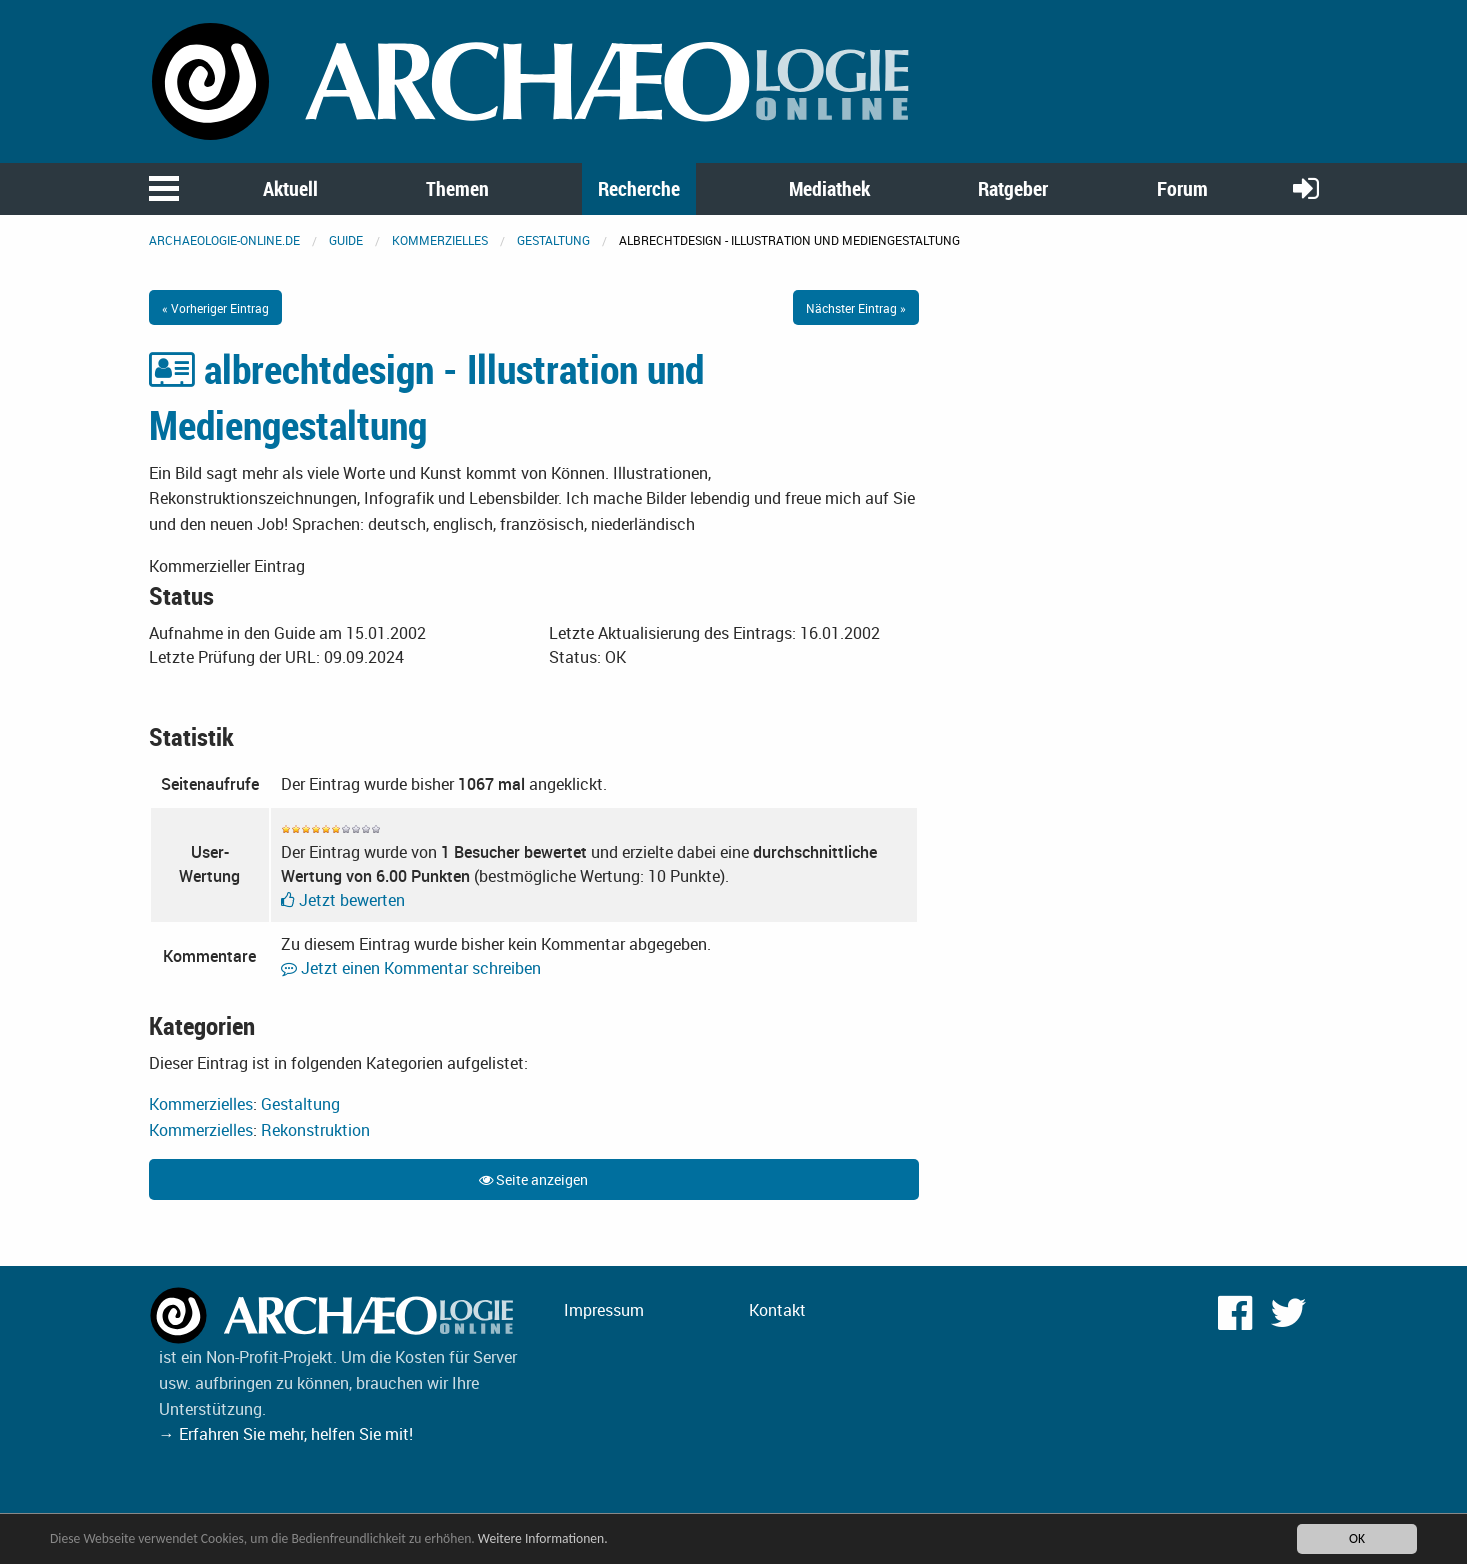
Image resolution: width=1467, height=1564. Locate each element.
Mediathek (829, 188)
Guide (346, 240)
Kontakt (777, 1310)
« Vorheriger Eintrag (215, 308)
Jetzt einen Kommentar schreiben (411, 968)
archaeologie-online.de (224, 240)
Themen (457, 188)
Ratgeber (1013, 188)
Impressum (604, 1310)
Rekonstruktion (315, 1130)
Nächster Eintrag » (856, 308)
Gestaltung (553, 240)
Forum (1182, 188)
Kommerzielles (440, 240)
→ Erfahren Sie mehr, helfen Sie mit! (286, 1434)
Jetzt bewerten (343, 900)
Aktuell (290, 188)
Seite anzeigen (533, 1179)
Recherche (639, 188)
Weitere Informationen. (543, 1540)
